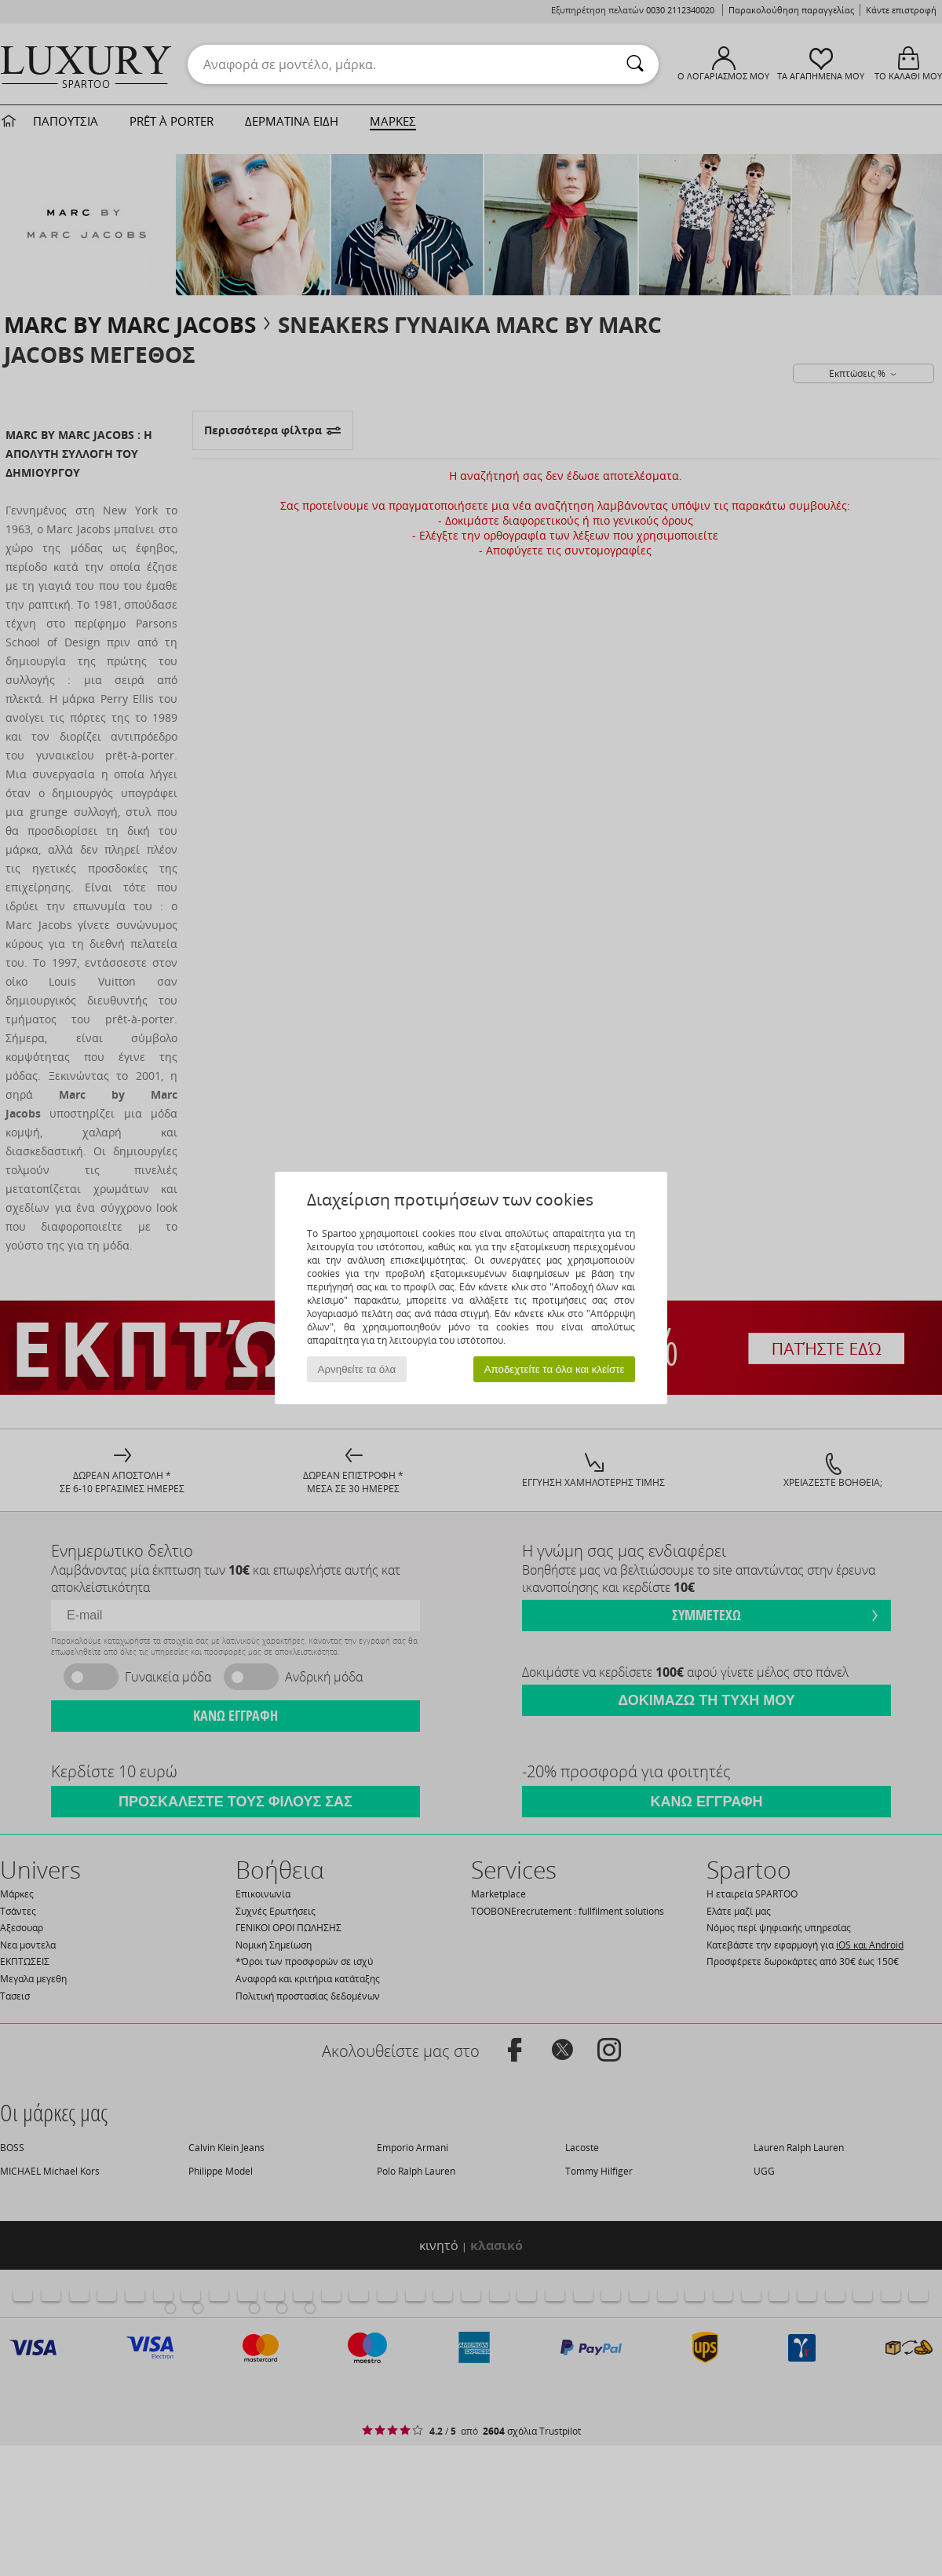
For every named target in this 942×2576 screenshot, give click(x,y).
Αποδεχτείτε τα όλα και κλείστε (554, 1369)
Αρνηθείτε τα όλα (357, 1369)
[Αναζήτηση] (635, 64)
